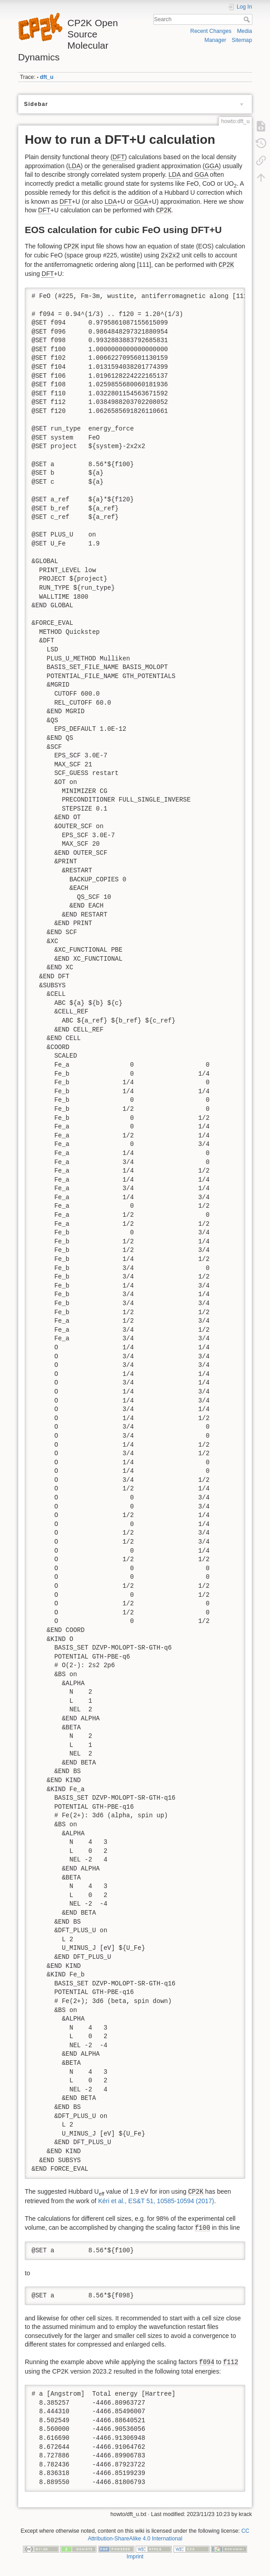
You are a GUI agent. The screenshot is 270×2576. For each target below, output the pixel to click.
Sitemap (242, 40)
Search (247, 19)
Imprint (135, 2556)
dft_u (47, 77)
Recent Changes (210, 31)
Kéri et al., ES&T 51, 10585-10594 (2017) (156, 2201)
